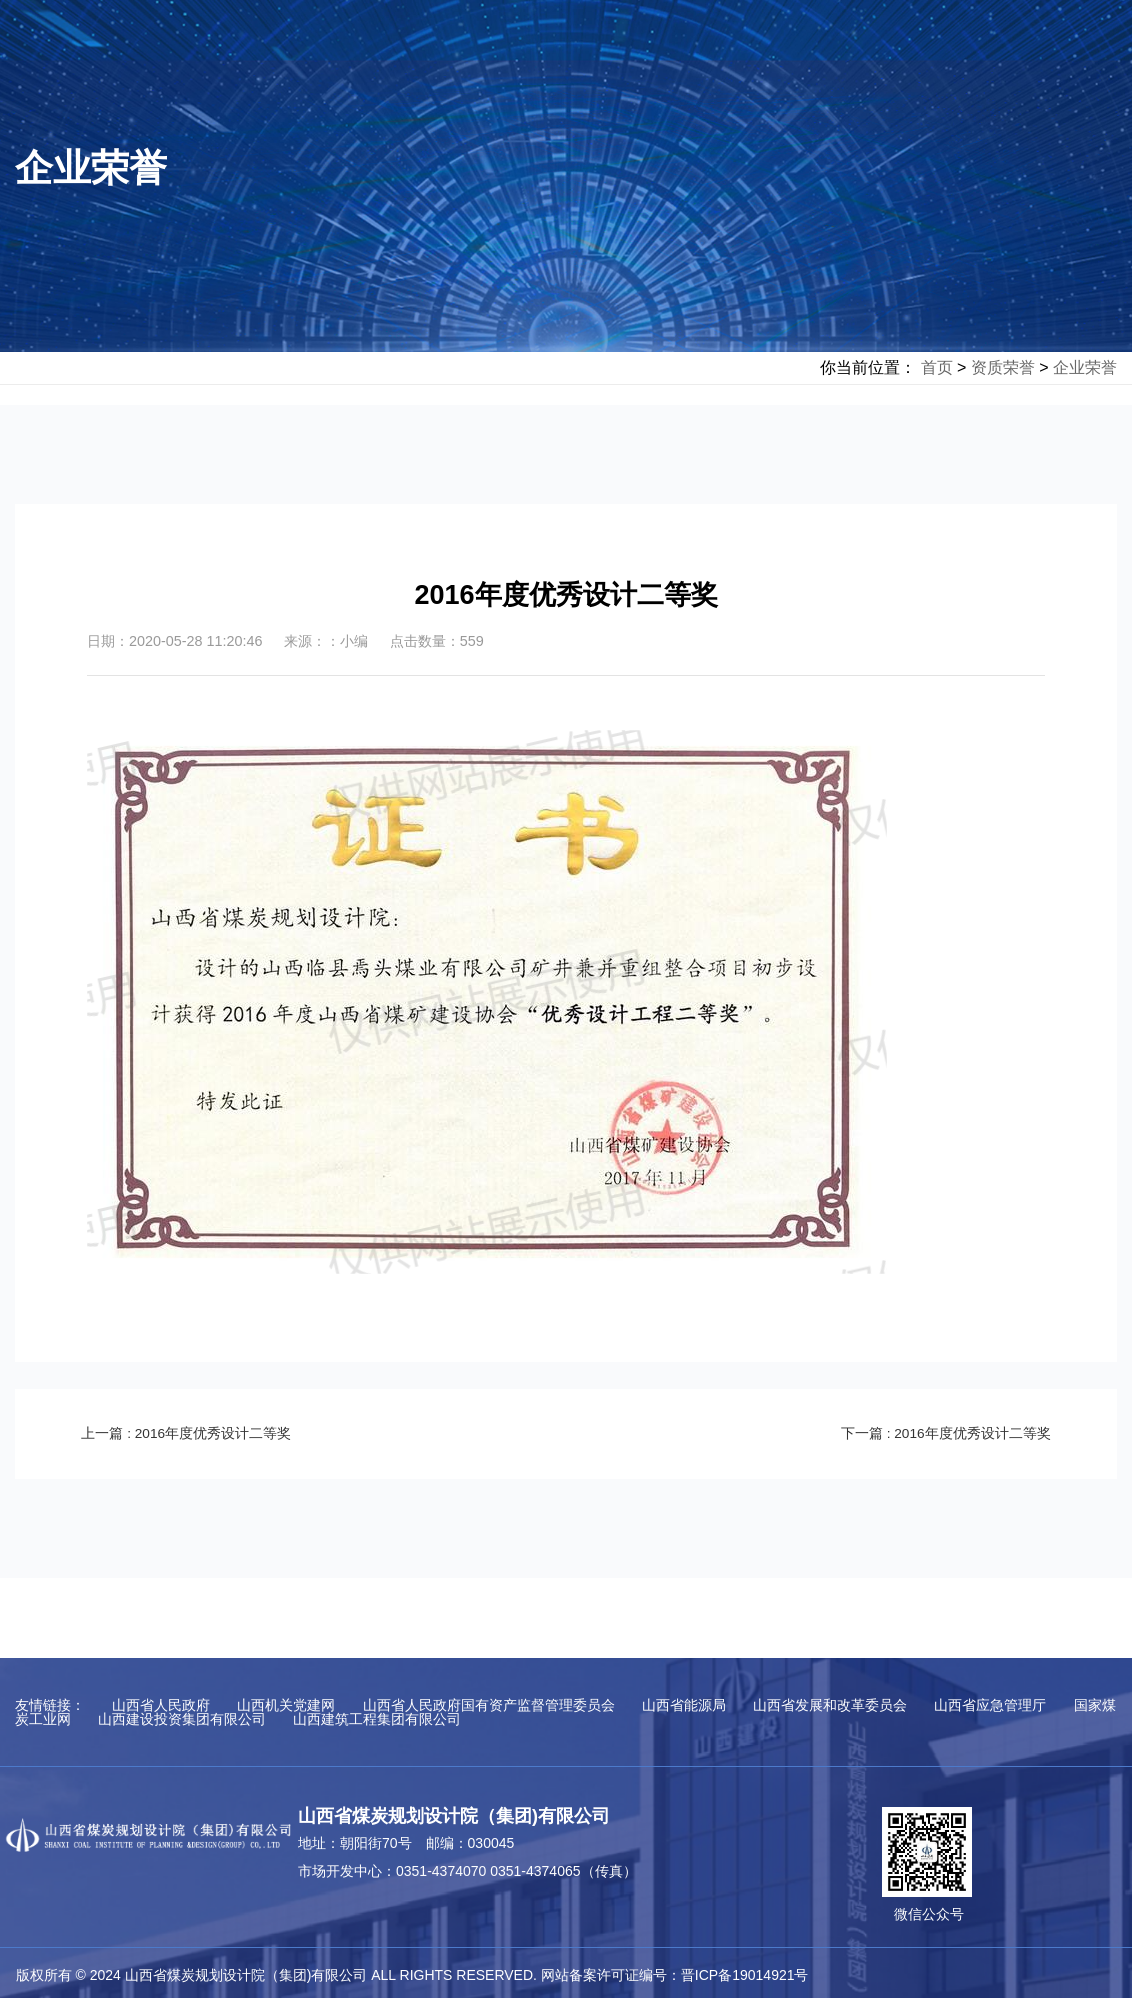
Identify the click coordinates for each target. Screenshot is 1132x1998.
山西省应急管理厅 (990, 1705)
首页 (937, 367)
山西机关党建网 (286, 1705)
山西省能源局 (684, 1705)
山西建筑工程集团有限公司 (377, 1719)
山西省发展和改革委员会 (830, 1705)
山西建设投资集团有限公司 (182, 1719)
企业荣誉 (1085, 367)
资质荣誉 (1003, 367)
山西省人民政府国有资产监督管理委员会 (489, 1705)
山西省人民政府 (161, 1705)
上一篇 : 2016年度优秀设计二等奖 (195, 1433)
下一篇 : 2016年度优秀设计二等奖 (937, 1433)
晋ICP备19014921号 (745, 1975)
